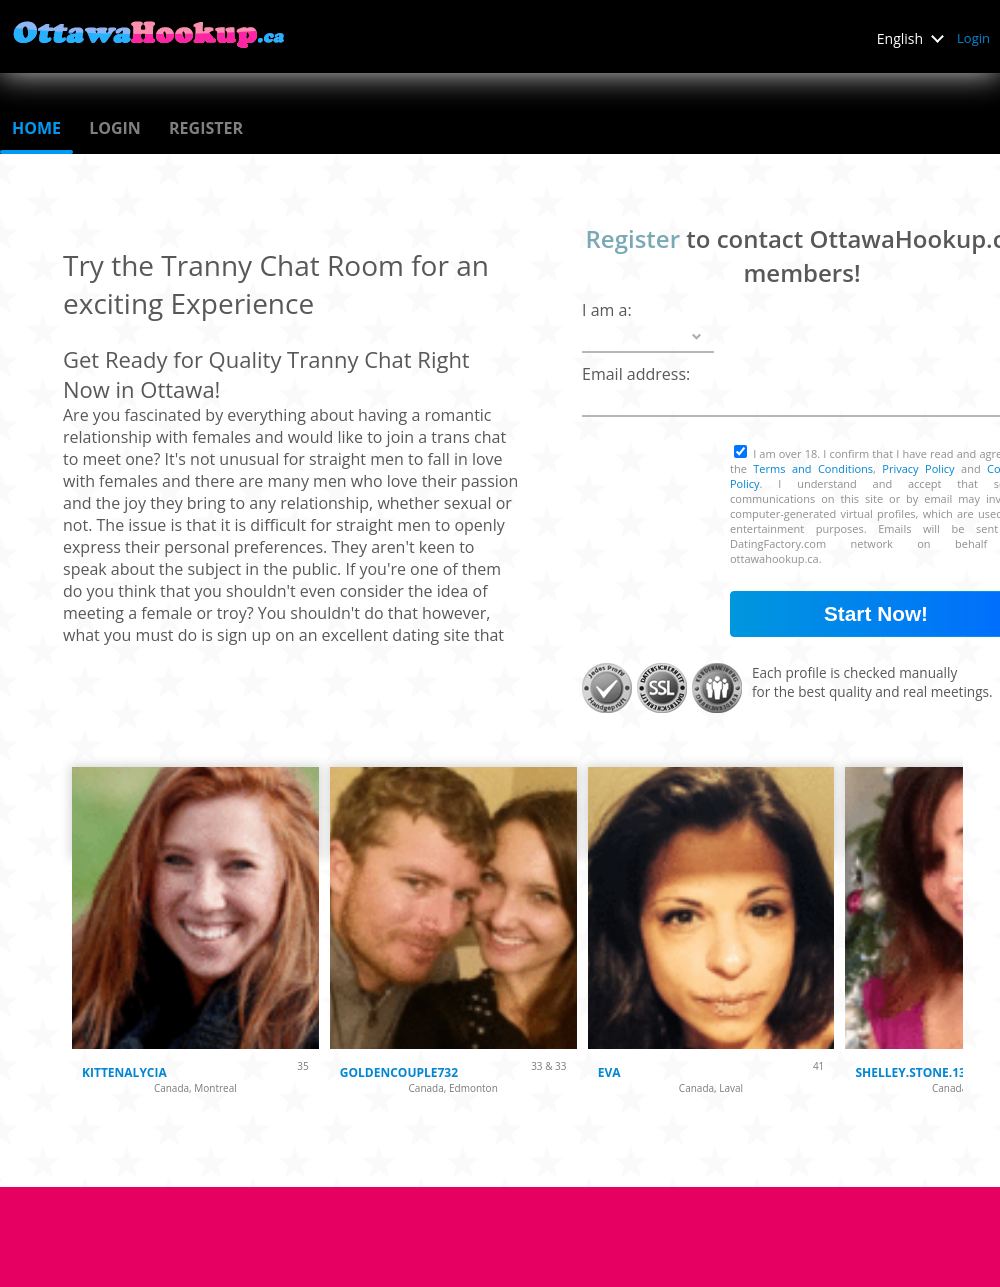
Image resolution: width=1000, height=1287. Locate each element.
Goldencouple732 (399, 1072)
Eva (609, 1072)
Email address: (636, 374)
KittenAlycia (124, 1072)
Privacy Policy (918, 468)
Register (206, 128)
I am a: (607, 310)
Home (36, 128)
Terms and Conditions (813, 468)
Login (973, 38)
